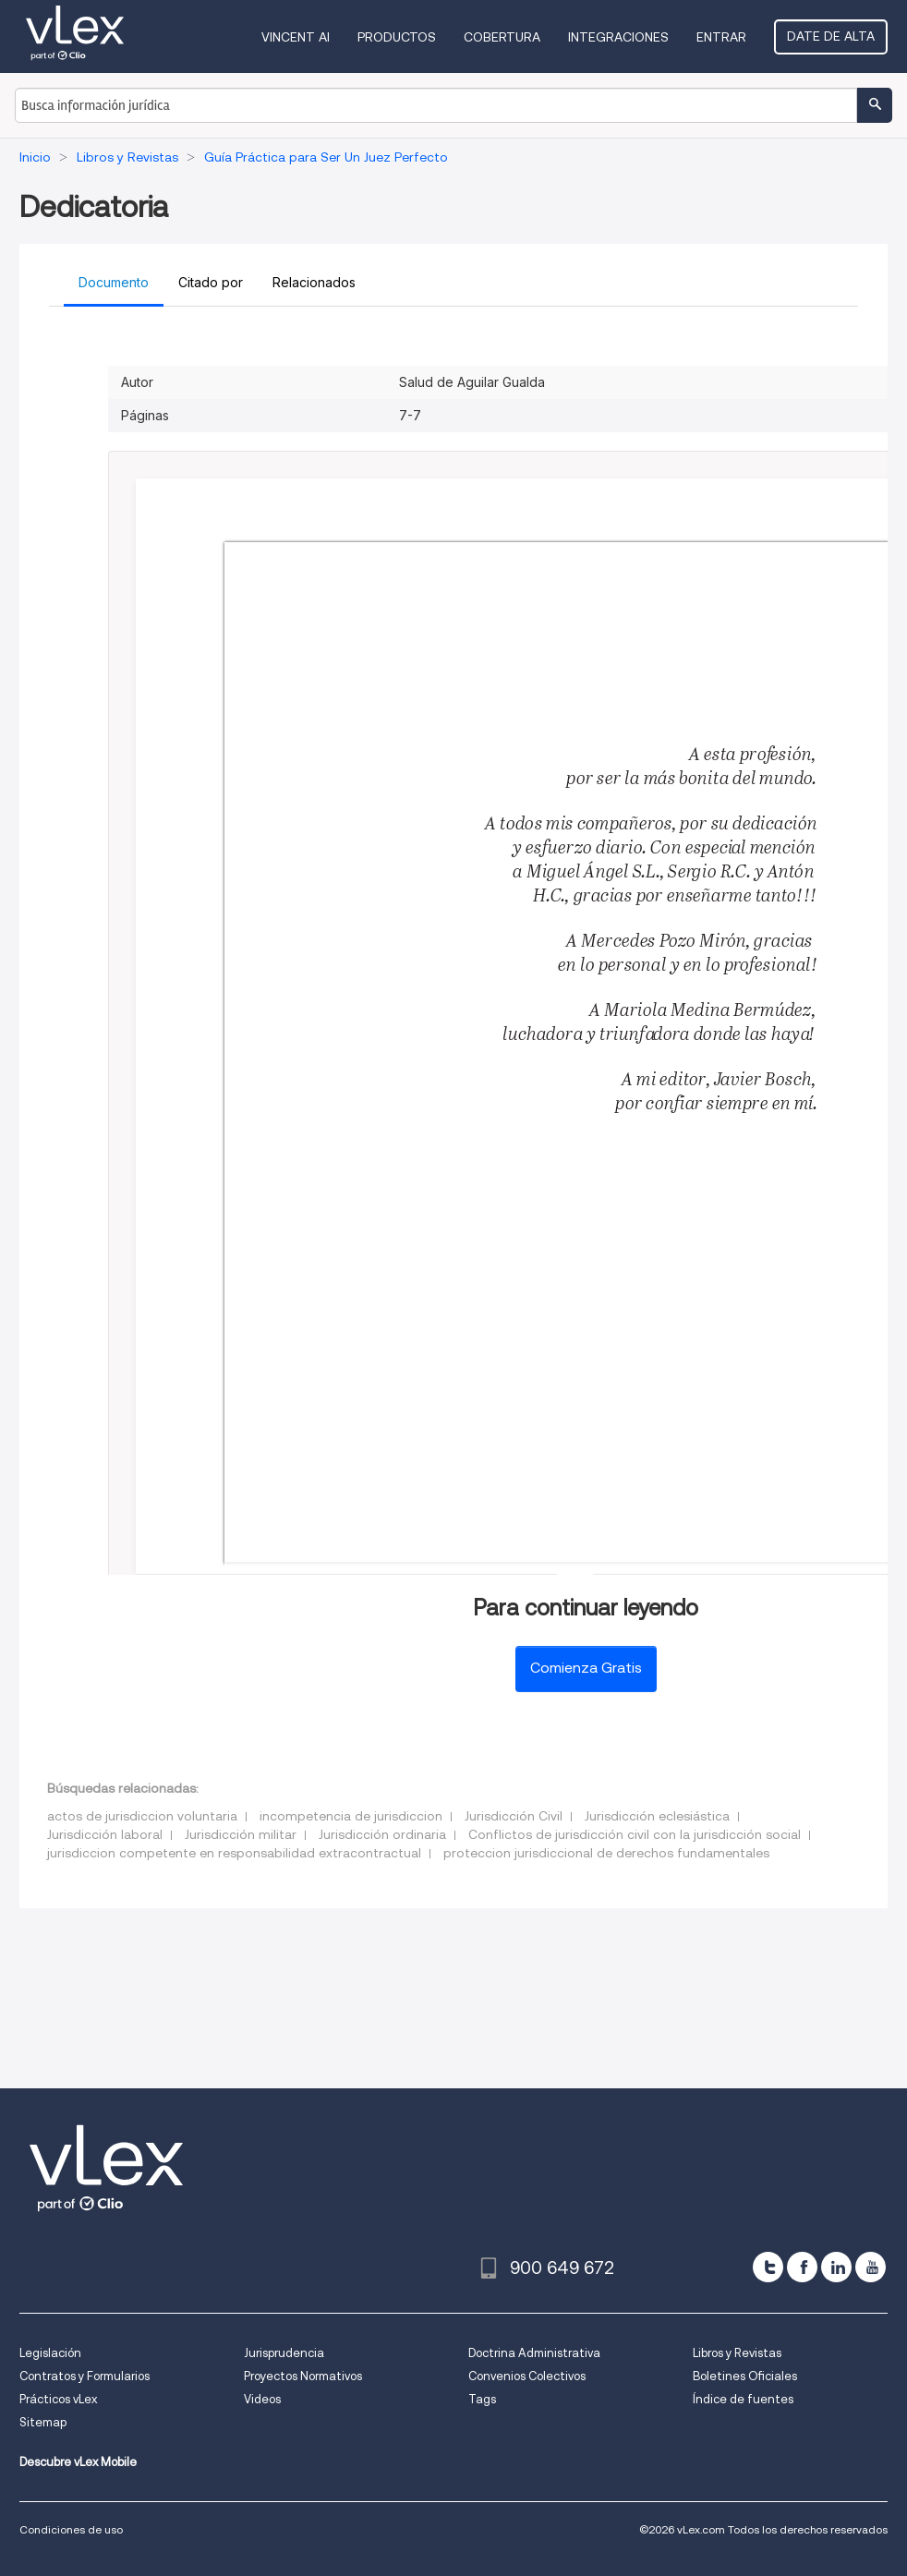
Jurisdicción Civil (513, 1815)
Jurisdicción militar (240, 1834)
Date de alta (831, 36)
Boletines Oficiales (745, 2376)
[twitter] (768, 2267)
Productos (396, 37)
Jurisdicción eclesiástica (657, 1815)
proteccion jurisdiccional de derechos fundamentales (606, 1852)
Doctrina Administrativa (534, 2353)
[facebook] (802, 2267)
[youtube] (870, 2267)
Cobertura (502, 37)
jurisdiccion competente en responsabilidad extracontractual (234, 1852)
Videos (262, 2399)
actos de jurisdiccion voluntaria (142, 1815)
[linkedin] (836, 2267)
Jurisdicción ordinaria (382, 1834)
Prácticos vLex (58, 2399)
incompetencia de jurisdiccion (351, 1815)
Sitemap (43, 2422)
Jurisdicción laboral (105, 1834)
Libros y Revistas (737, 2353)
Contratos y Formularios (84, 2376)
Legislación (50, 2353)
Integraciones (618, 37)
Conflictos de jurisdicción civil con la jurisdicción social (634, 1834)
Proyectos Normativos (303, 2376)
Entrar (721, 37)
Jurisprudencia (284, 2353)
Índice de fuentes (743, 2399)
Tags (482, 2399)
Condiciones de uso (71, 2529)
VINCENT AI (295, 37)
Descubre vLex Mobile (78, 2462)
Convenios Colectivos (527, 2376)
